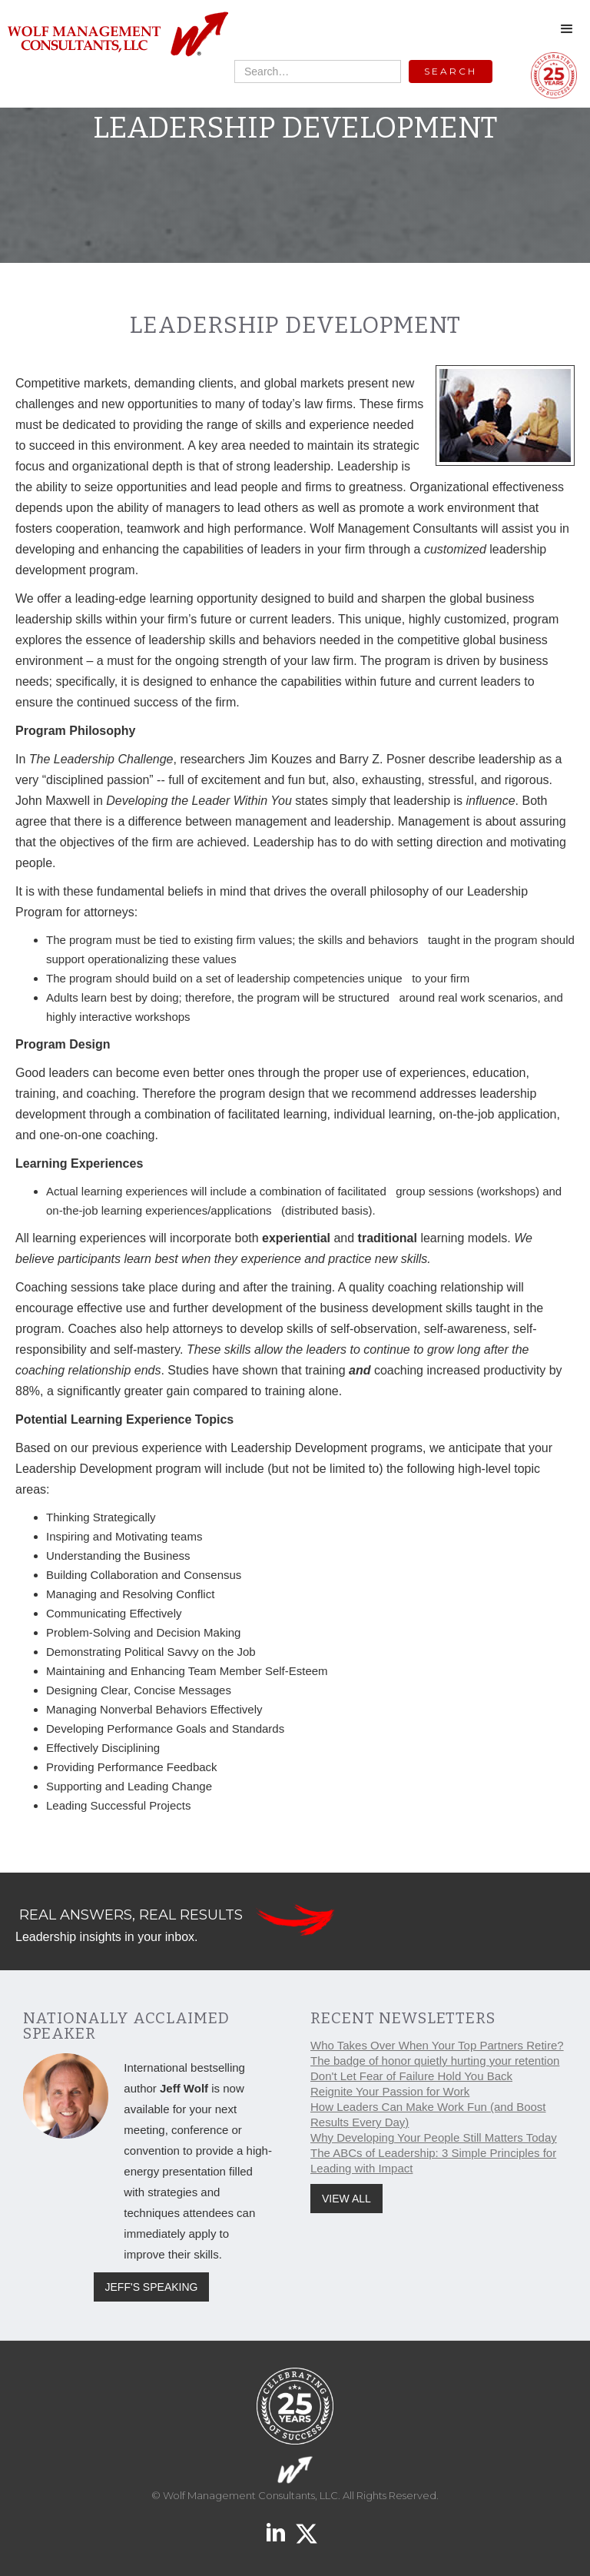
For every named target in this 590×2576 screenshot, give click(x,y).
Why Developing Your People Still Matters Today (433, 2137)
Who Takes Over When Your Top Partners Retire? (437, 2045)
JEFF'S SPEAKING (151, 2287)
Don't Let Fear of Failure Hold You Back (411, 2075)
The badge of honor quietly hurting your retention (434, 2060)
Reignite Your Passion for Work (389, 2091)
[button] (567, 29)
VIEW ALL (346, 2198)
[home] (117, 35)
